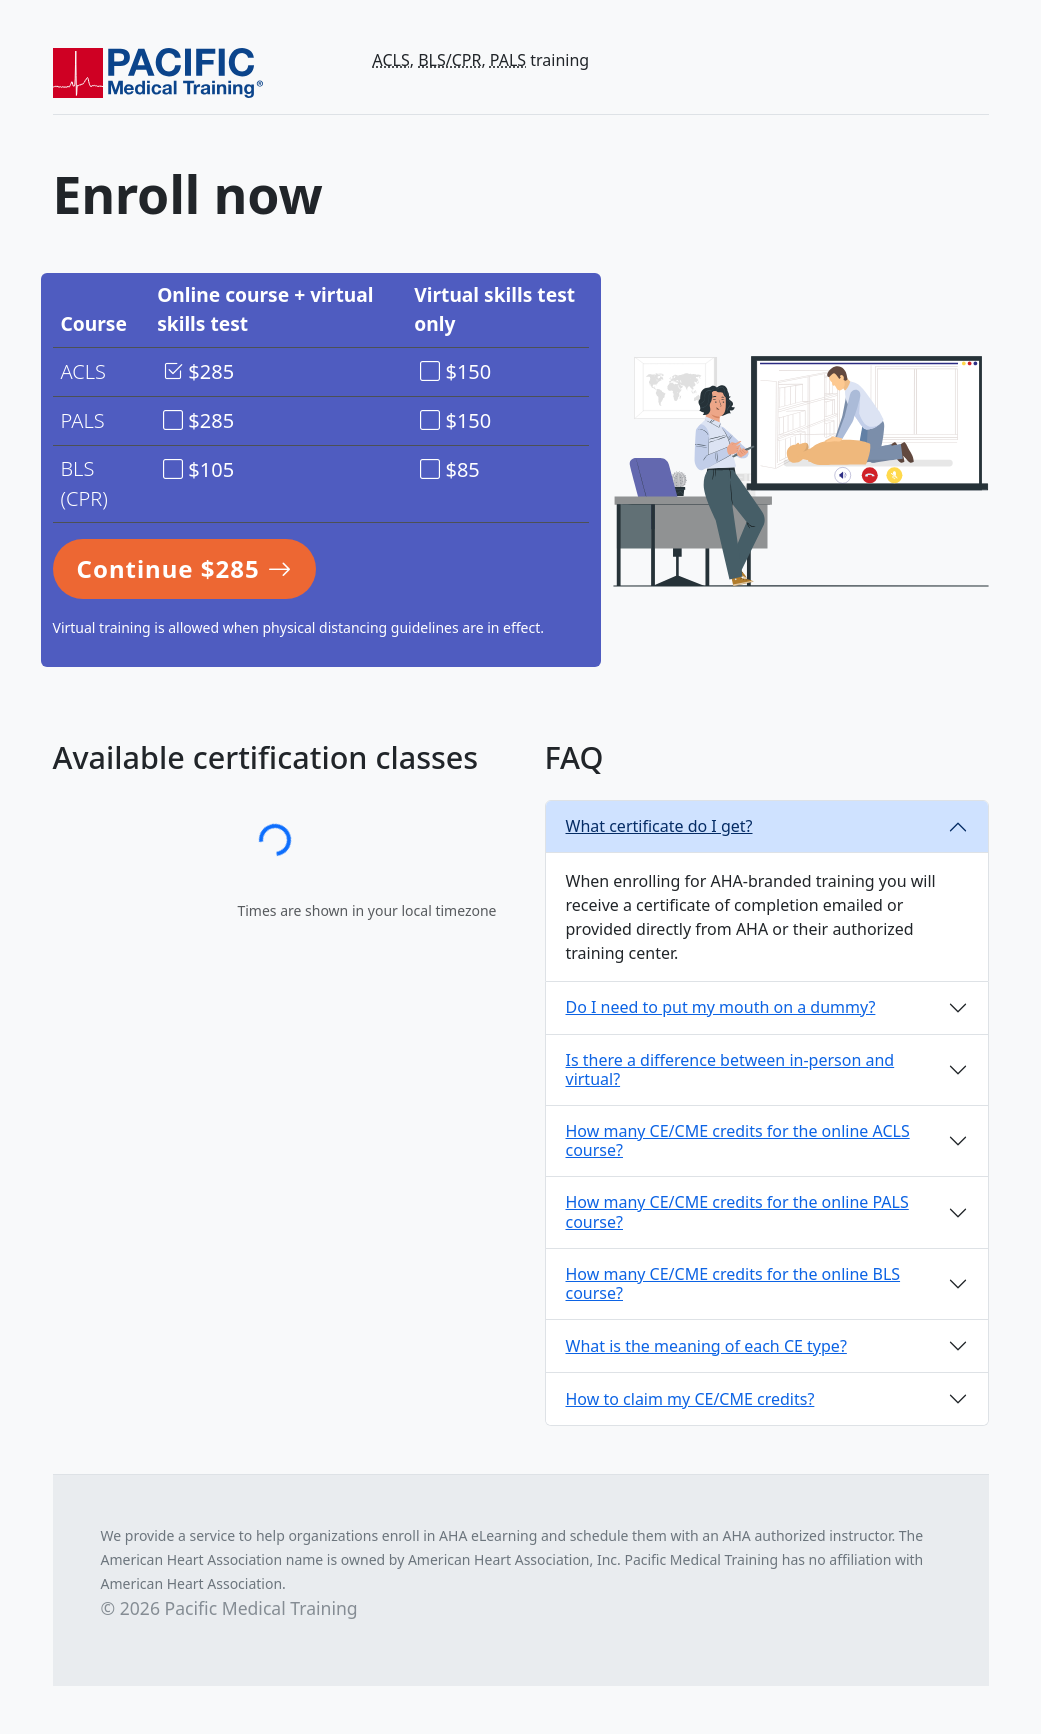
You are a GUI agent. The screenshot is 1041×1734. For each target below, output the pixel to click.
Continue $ (185, 568)
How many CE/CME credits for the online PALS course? (737, 1211)
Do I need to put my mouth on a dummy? (721, 1007)
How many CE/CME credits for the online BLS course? (733, 1283)
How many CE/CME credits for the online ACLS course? (738, 1140)
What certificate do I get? (659, 826)
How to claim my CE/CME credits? (690, 1399)
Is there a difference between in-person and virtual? (730, 1069)
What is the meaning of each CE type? (706, 1346)
